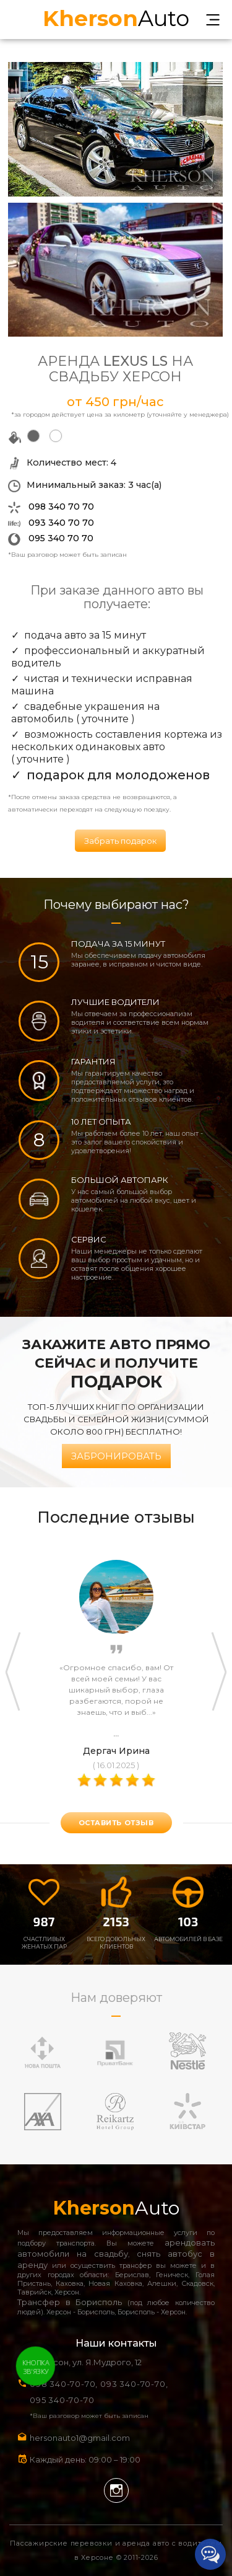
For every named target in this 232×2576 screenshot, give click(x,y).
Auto (116, 17)
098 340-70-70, (64, 2384)
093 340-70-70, (136, 2384)
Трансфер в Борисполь (69, 2302)
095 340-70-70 (62, 2400)
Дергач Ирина (116, 1750)
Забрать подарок (120, 841)
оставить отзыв (116, 1822)
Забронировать (116, 1456)
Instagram (116, 2490)
